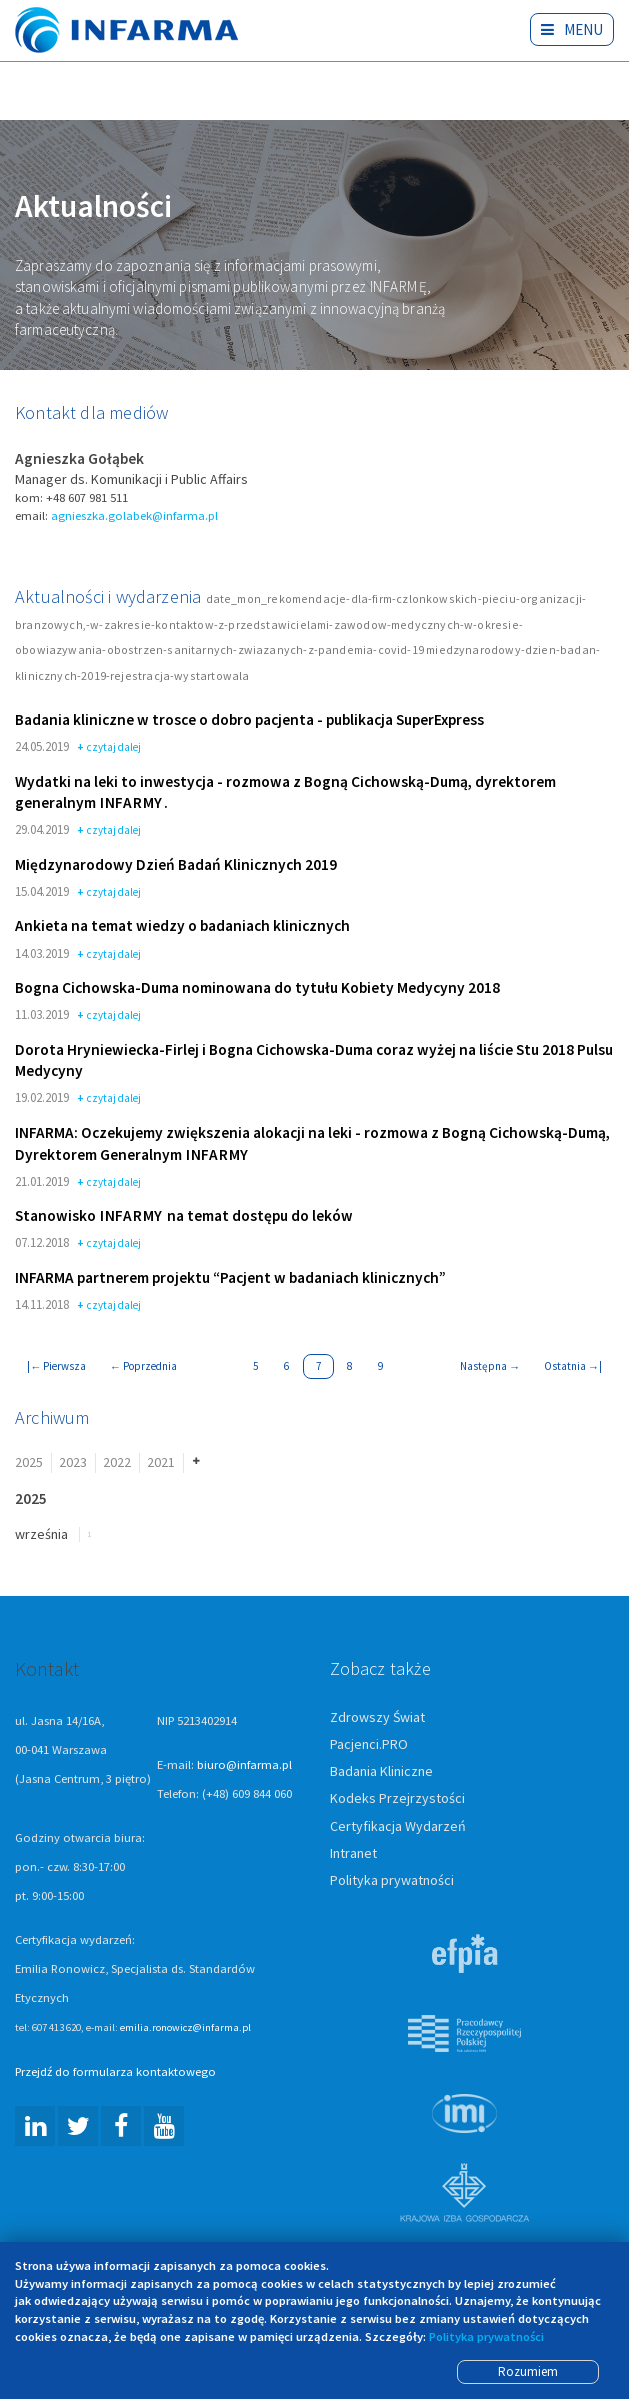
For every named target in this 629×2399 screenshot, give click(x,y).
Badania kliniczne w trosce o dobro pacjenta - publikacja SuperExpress (249, 720)
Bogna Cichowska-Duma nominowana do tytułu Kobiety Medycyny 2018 (257, 989)
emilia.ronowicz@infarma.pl (185, 2029)
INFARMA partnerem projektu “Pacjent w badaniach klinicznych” (230, 1278)
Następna (490, 1368)
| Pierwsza (56, 1368)
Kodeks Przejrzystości (397, 1800)
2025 (29, 1464)
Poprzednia (143, 1368)
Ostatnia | (573, 1368)
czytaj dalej (109, 749)
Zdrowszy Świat (377, 1719)
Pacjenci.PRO (369, 1746)
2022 (117, 1464)
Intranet (353, 1854)
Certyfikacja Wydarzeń (398, 1827)
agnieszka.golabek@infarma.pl (134, 516)
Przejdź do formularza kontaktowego (115, 2073)
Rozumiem (528, 2371)
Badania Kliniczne (381, 1773)
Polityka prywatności (392, 1881)
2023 (73, 1464)
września (41, 1535)
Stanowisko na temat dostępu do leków (184, 1217)
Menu (572, 29)
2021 (161, 1464)
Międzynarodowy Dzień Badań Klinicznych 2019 (176, 865)
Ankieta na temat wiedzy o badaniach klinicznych (182, 927)
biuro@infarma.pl (244, 1766)
